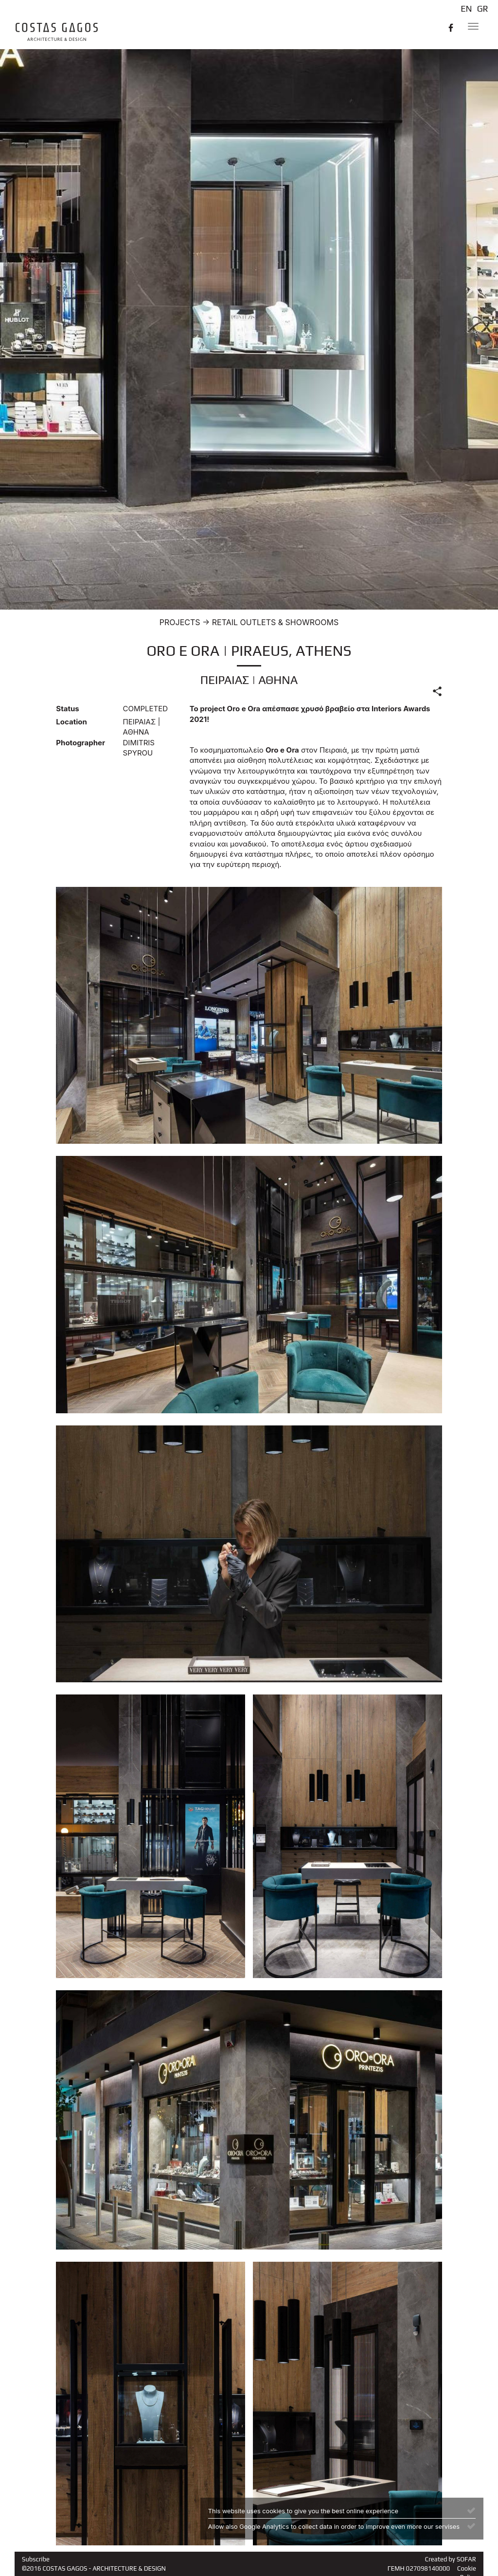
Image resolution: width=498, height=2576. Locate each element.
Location (71, 721)
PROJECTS (180, 622)
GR (482, 8)
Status (67, 708)
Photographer (80, 742)
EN (466, 8)
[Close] (471, 2509)
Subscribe (36, 2559)
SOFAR (466, 2559)
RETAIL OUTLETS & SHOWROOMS (275, 622)
